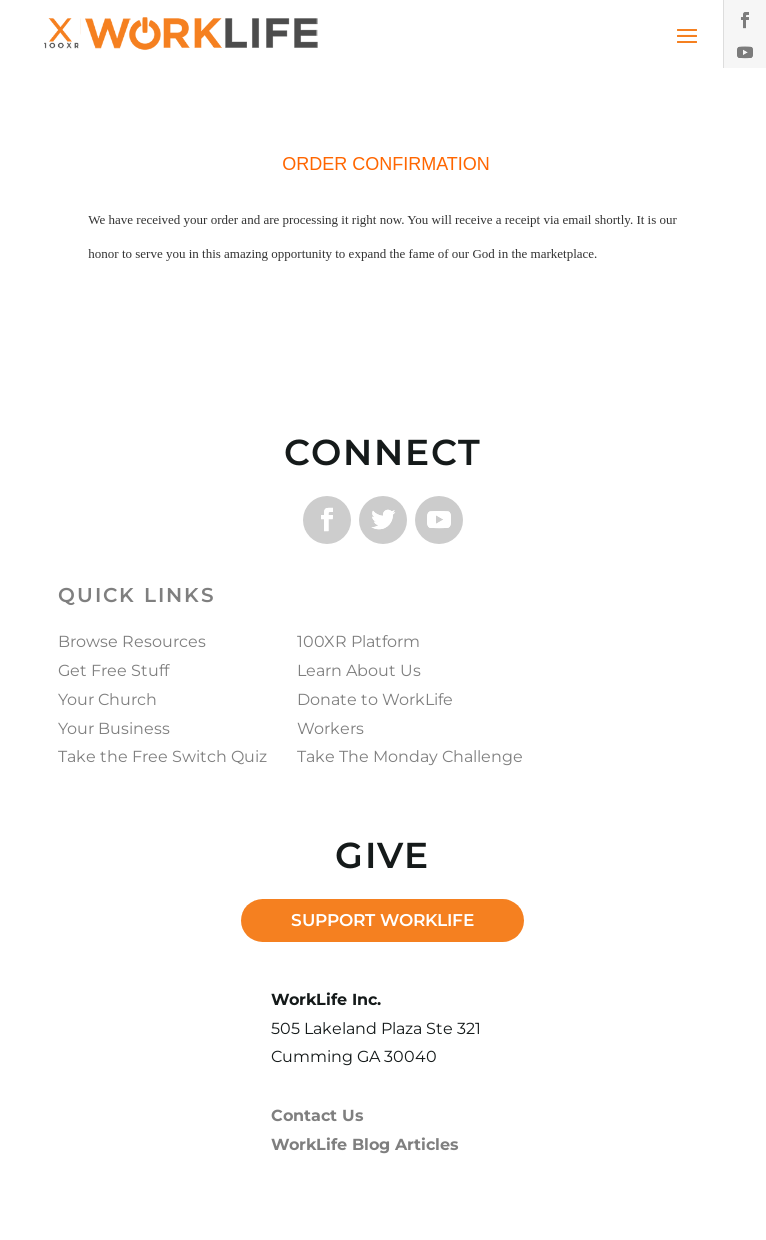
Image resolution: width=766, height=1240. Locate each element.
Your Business (114, 728)
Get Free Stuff (113, 670)
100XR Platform (358, 641)
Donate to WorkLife (375, 699)
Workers (330, 728)
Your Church (107, 699)
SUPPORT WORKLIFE (382, 920)
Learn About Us (359, 670)
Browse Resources (132, 641)
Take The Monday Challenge (410, 756)
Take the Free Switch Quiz (162, 756)
